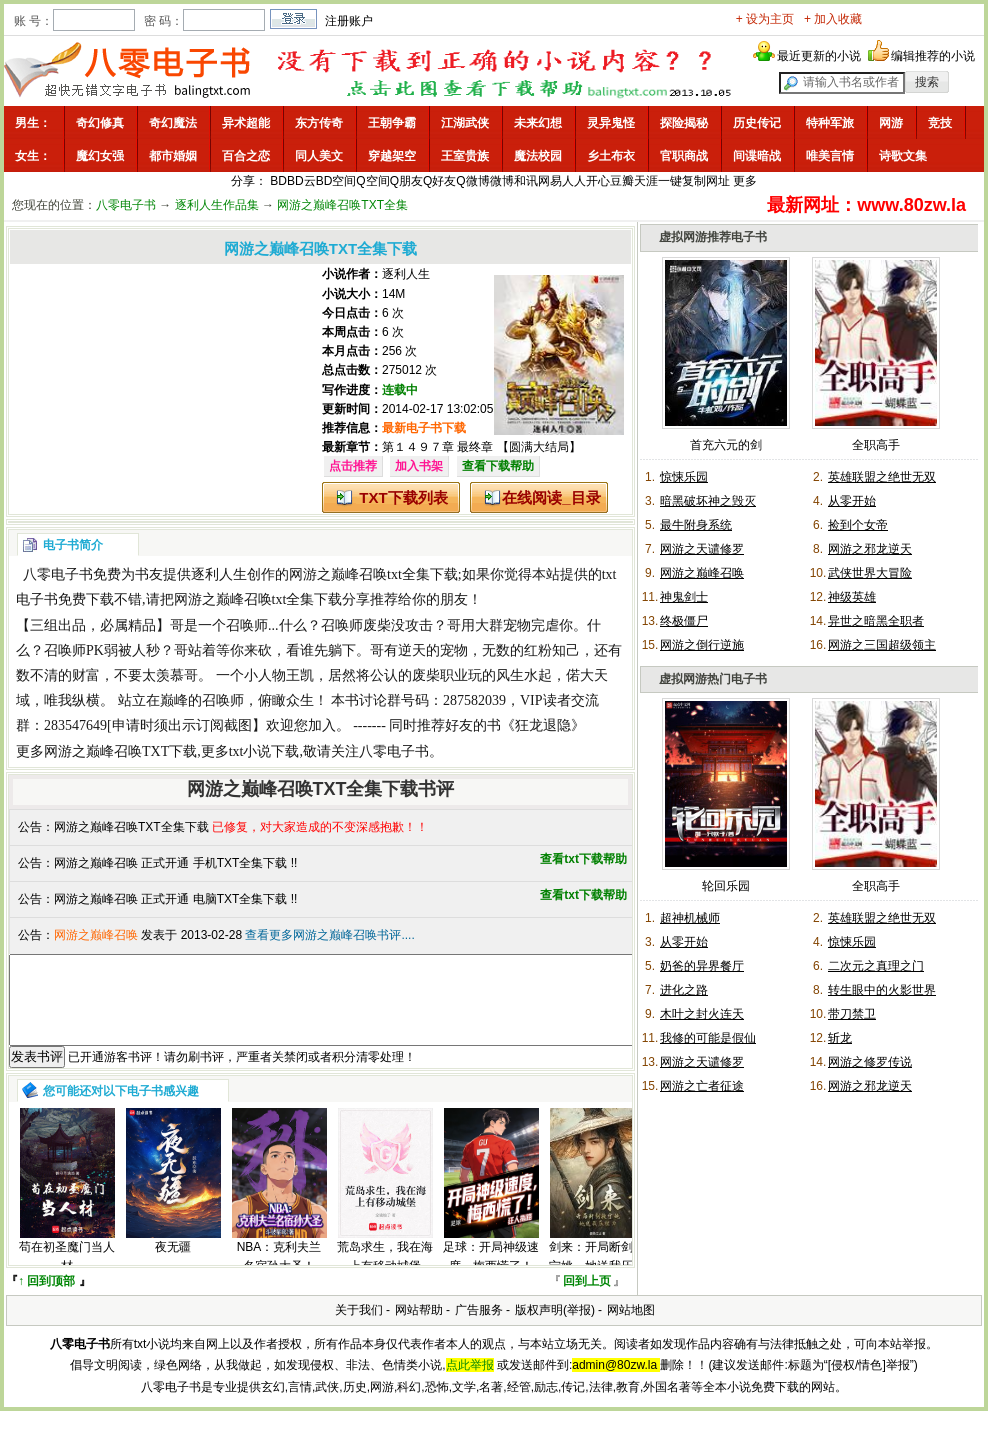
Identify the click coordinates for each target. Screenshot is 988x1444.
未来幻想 (538, 123)
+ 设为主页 (765, 19)
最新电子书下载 (424, 428)
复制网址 (706, 181)
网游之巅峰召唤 (702, 573)
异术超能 (246, 123)
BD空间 (336, 181)
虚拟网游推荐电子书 (713, 237)
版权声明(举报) (555, 1328)
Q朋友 (406, 181)
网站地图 (631, 1328)
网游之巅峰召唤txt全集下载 (373, 574)
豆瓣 (622, 181)
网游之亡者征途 (702, 1086)
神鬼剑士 (684, 597)
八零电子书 (126, 205)
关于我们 (359, 1328)
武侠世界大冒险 (870, 573)
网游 (891, 123)
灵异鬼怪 (611, 123)
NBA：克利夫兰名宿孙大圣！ (279, 1274)
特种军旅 (830, 123)
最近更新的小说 (819, 56)
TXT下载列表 (403, 497)
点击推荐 (353, 466)
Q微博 (472, 181)
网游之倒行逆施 (702, 645)
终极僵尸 (684, 621)
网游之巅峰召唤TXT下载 (120, 751)
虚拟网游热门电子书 (713, 679)
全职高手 (876, 445)
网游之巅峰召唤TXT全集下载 (131, 827)
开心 (598, 181)
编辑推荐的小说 (933, 56)
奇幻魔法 (173, 123)
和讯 (526, 181)
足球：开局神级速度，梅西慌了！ (491, 1274)
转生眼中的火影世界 (882, 990)
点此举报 (470, 1383)
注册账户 (349, 21)
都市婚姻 (173, 156)
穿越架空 (392, 156)
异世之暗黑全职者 (876, 621)
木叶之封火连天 (702, 1014)
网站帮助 (419, 1328)
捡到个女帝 (858, 525)
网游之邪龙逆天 (870, 549)
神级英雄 (852, 597)
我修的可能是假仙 (708, 1038)
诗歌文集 (903, 156)
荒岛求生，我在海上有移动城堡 (385, 1274)
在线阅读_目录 (551, 497)
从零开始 (852, 501)
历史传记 (757, 123)
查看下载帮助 (498, 466)
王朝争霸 (392, 123)
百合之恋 (246, 156)
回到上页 (587, 1299)
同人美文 (319, 156)
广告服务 (479, 1328)
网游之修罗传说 (870, 1062)
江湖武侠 (465, 123)
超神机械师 (690, 918)
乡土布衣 (611, 156)
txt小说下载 (264, 751)
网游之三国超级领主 (882, 645)
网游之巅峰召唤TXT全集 (342, 205)
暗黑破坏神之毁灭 (708, 501)
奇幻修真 (100, 123)
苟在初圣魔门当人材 (67, 1274)
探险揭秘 (684, 123)
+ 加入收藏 (833, 19)
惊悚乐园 (684, 477)
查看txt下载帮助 (583, 859)
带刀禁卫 (852, 1014)
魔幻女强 (100, 156)
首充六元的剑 (726, 445)
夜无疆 (173, 1265)
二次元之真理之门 (876, 966)
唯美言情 (830, 156)
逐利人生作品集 (217, 205)
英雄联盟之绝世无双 (882, 477)
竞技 (940, 123)
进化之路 (684, 990)
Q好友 (439, 181)
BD (278, 181)
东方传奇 (319, 123)
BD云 (301, 181)
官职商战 (684, 156)
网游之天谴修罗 (702, 549)
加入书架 (419, 466)
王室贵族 (465, 156)
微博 (502, 181)
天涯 (646, 181)
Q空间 (372, 181)
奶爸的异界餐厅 (702, 966)
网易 (550, 181)
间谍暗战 (757, 156)
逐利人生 (406, 274)
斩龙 (840, 1038)
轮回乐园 (726, 886)
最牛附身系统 (696, 525)
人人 (574, 181)
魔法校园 (538, 156)
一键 (670, 181)
